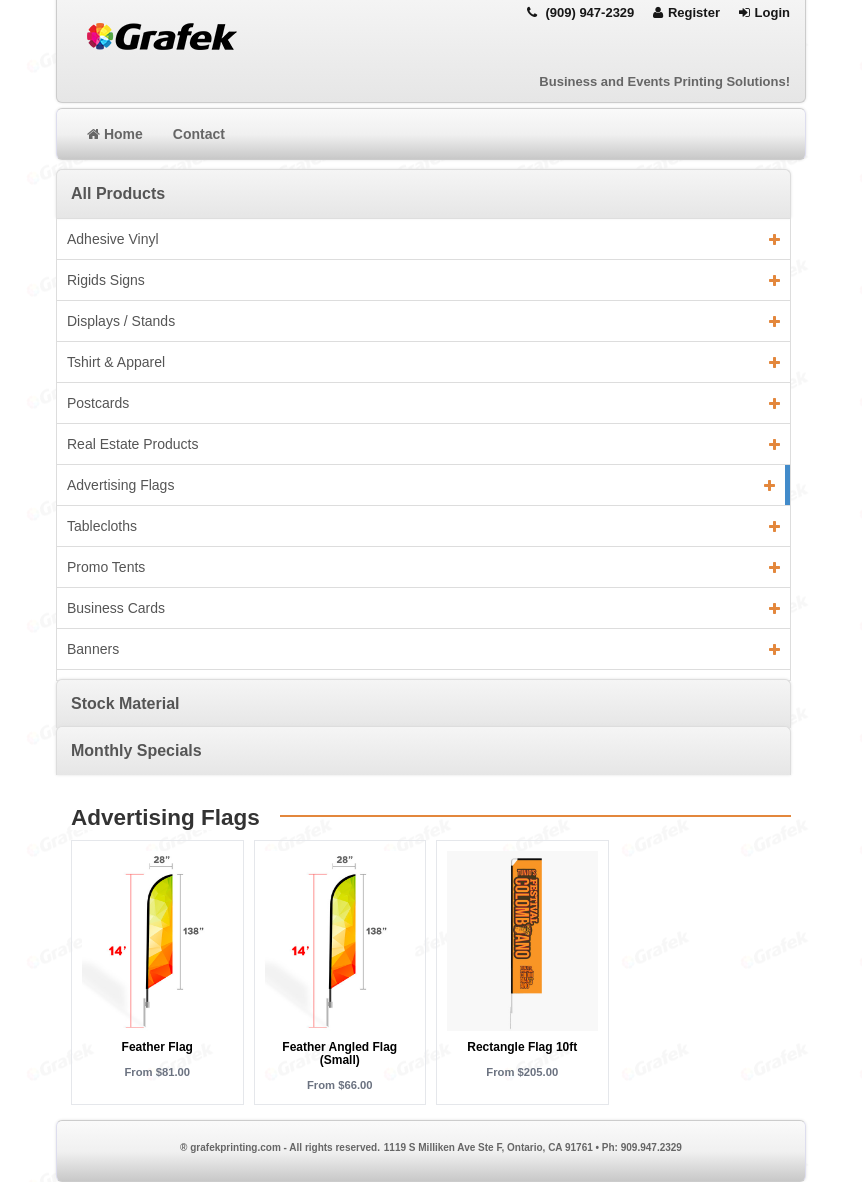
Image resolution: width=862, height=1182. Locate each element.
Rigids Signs (423, 280)
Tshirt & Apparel (423, 362)
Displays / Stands (423, 321)
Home (115, 134)
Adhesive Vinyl (423, 239)
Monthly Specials (136, 750)
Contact (199, 134)
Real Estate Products (423, 444)
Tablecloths (423, 526)
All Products (118, 193)
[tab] (423, 193)
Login (764, 12)
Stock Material (125, 703)
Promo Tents (423, 567)
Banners (423, 649)
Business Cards (423, 608)
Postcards (423, 403)
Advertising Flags (421, 485)
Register (686, 12)
